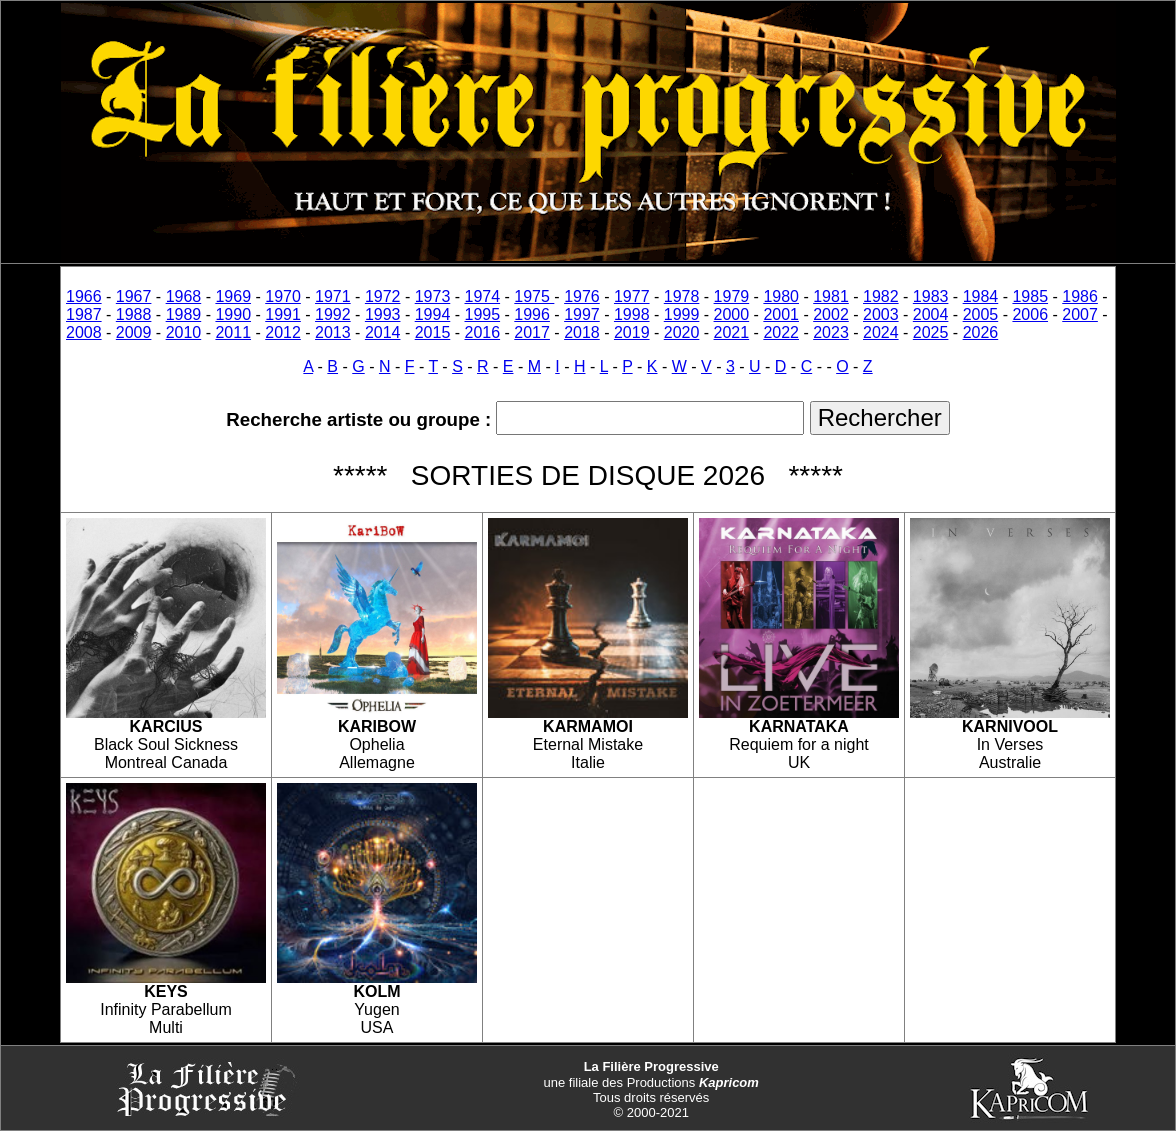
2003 (881, 314)
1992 (333, 314)
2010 (184, 332)
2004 (931, 314)
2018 (582, 332)
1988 (134, 314)
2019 (632, 332)
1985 (1030, 296)
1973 (433, 296)
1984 (981, 296)
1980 (781, 296)
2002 (831, 314)
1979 (732, 296)
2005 (981, 314)
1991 (283, 314)
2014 (383, 332)
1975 (534, 296)
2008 (84, 332)
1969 (233, 296)
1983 (931, 296)
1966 (84, 296)
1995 (483, 314)
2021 (732, 332)
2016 (483, 332)
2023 (831, 332)
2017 (532, 332)
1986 (1080, 296)
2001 (781, 314)
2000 (732, 314)
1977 (632, 296)
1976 (582, 296)
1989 (184, 314)
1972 (383, 296)
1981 (831, 296)
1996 (532, 314)
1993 (383, 314)
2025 (931, 332)
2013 (333, 332)
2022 (781, 332)
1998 (632, 314)
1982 (881, 296)
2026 (981, 332)
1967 (134, 296)
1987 (84, 314)
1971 (333, 296)
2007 (1080, 314)
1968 (184, 296)
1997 (582, 314)
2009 (134, 332)
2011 (233, 332)
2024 (881, 332)
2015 (433, 332)
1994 (433, 314)
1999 (682, 314)
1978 (682, 296)
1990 (233, 314)
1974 (483, 296)
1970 (283, 296)
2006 (1030, 314)
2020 (682, 332)
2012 (283, 332)
